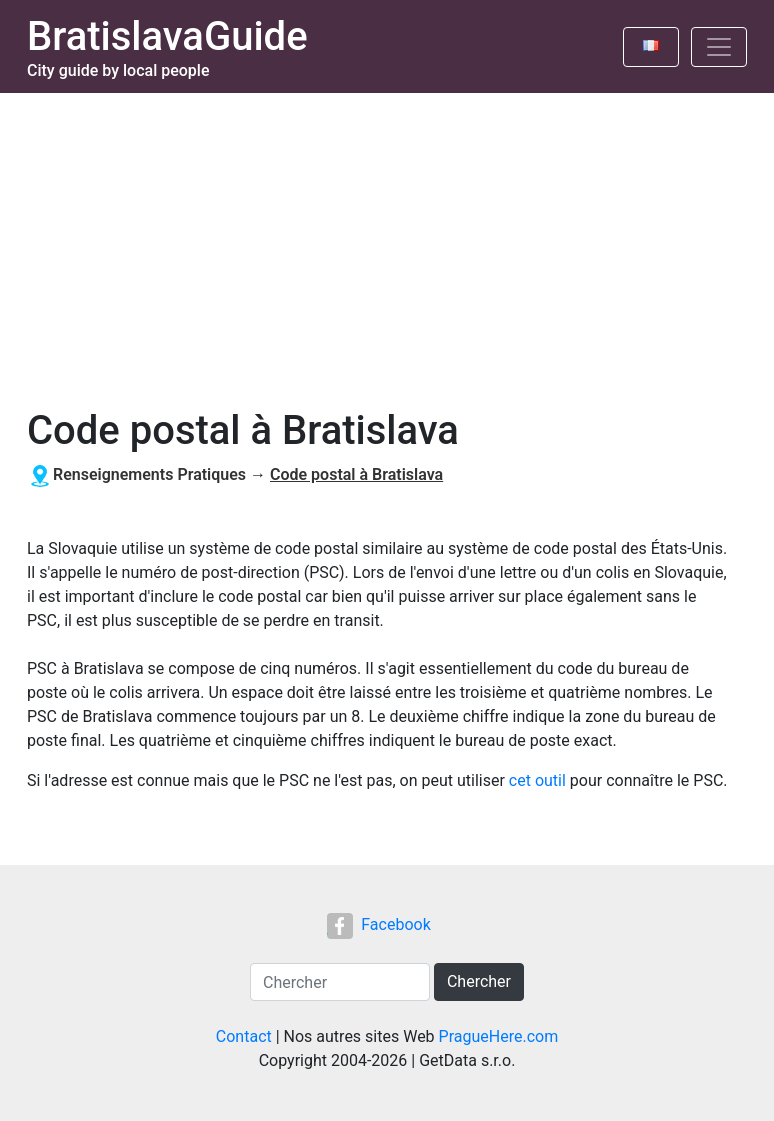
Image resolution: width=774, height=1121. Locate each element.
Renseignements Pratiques (149, 474)
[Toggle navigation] (719, 47)
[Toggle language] (651, 47)
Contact (244, 1036)
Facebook (378, 924)
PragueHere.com (499, 1036)
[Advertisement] (387, 243)
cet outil (537, 780)
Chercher (479, 981)
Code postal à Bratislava (356, 474)
